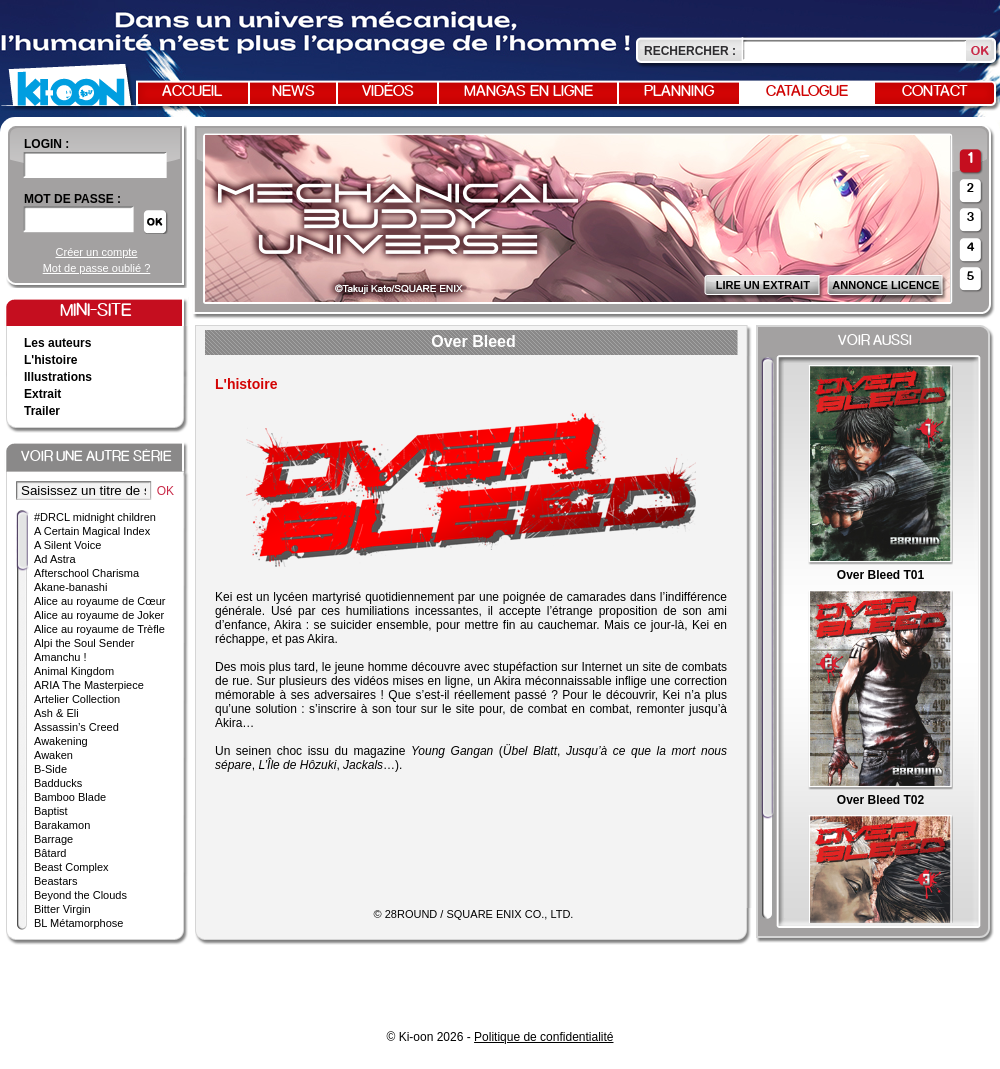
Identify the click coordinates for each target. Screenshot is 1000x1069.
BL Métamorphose (78, 923)
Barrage (53, 839)
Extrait (42, 394)
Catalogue (807, 92)
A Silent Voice (67, 545)
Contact (935, 92)
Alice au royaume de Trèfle (99, 629)
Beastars (55, 881)
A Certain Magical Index (92, 531)
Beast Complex (71, 867)
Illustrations (58, 377)
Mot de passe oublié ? (97, 268)
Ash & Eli (56, 713)
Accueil (192, 92)
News (293, 92)
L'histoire (51, 360)
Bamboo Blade (70, 797)
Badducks (58, 783)
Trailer (42, 411)
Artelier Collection (77, 699)
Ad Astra (55, 559)
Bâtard (50, 853)
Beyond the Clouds (80, 895)
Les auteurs (57, 343)
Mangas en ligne (528, 92)
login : (46, 144)
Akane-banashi (70, 587)
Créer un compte (97, 252)
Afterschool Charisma (86, 573)
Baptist (51, 811)
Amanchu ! (60, 657)
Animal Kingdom (74, 671)
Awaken (53, 755)
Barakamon (62, 825)
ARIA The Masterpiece (89, 685)
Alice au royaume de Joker (99, 615)
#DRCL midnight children (95, 517)
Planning (679, 92)
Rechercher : (690, 51)
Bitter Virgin (62, 909)
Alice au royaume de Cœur (99, 601)
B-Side (50, 769)
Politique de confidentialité (543, 1037)
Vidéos (388, 92)
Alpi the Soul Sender (84, 643)
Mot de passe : (72, 199)
